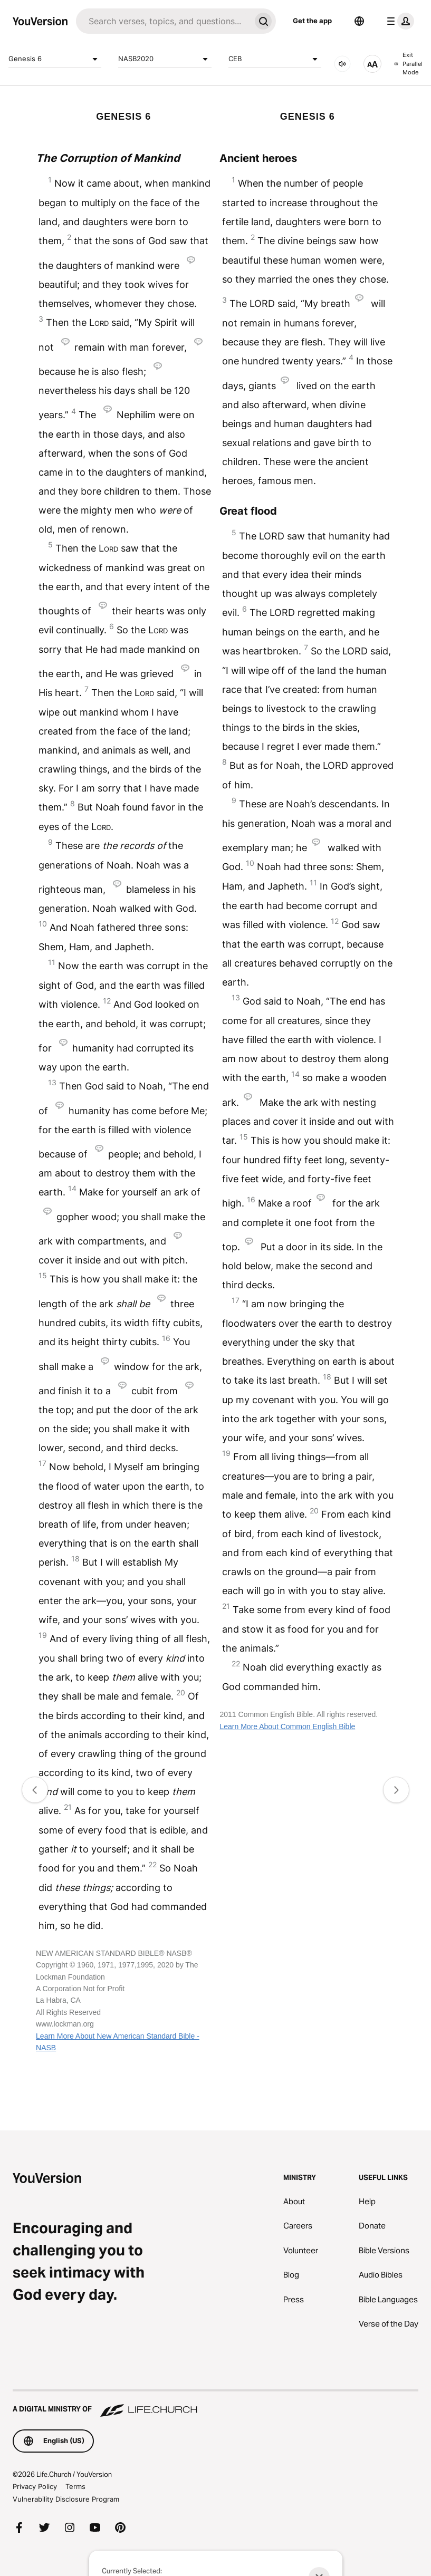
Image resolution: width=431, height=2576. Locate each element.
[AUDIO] (342, 63)
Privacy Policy (35, 2486)
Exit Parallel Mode (408, 63)
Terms (75, 2486)
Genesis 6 (54, 59)
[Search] (163, 21)
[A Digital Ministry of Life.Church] (215, 2404)
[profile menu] (398, 21)
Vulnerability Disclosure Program (66, 2499)
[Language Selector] (359, 21)
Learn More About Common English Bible (287, 1726)
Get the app (312, 20)
